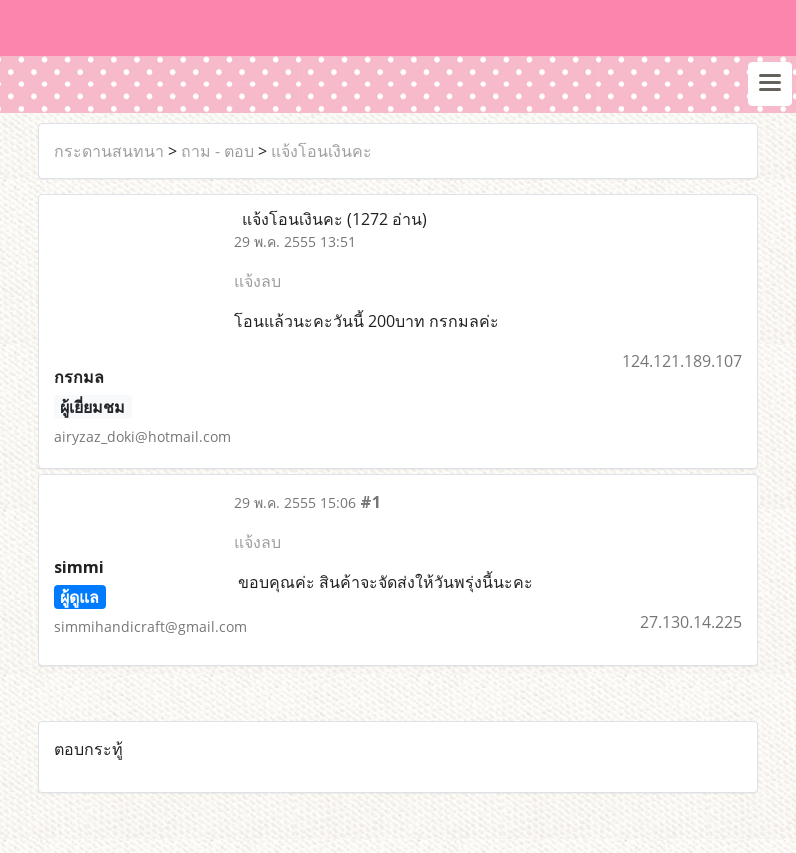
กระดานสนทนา (109, 151)
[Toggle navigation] (770, 84)
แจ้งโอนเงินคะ (321, 151)
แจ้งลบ (257, 281)
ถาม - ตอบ (217, 151)
